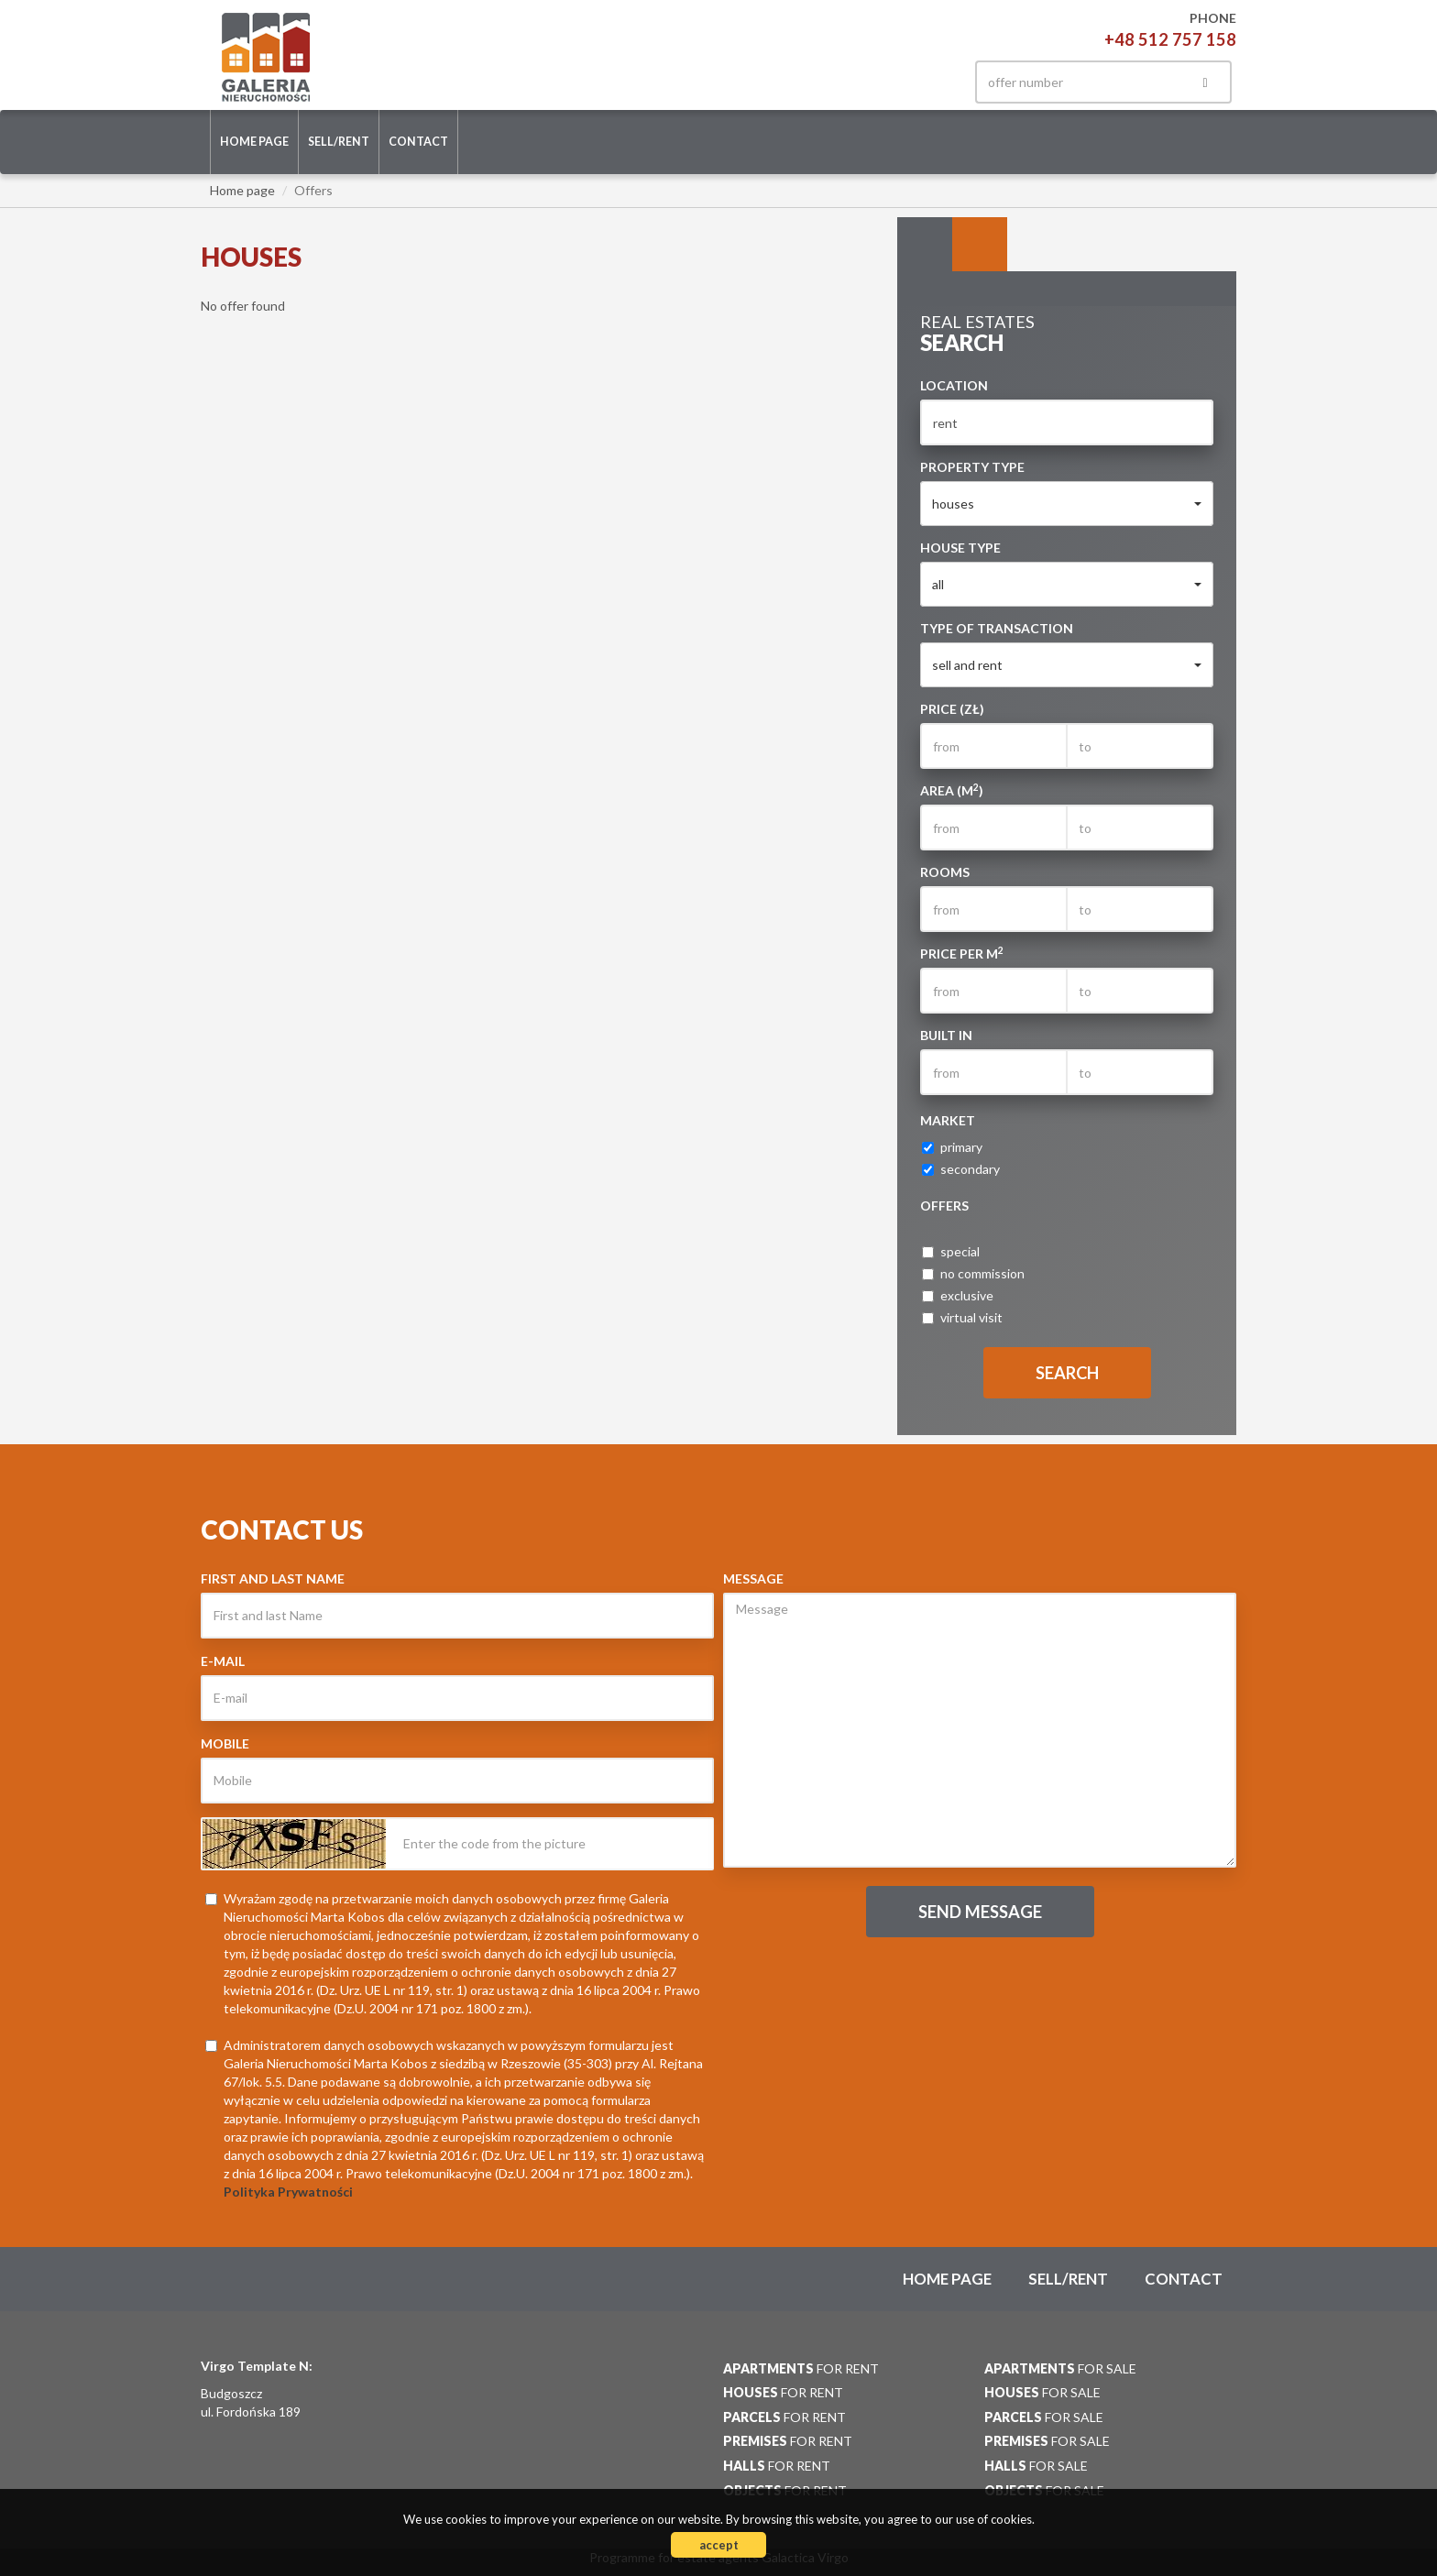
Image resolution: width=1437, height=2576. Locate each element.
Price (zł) (952, 709)
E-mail (223, 1661)
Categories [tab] (979, 244)
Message (753, 1578)
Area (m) (951, 790)
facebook (927, 82)
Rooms (945, 872)
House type (960, 547)
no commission (973, 1273)
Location (954, 385)
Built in (946, 1035)
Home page (254, 141)
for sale (1060, 2368)
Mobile (225, 1743)
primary (952, 1147)
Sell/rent (338, 141)
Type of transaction (996, 628)
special (951, 1251)
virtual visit (962, 1317)
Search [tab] (924, 244)
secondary (961, 1169)
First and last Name (273, 1578)
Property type (972, 467)
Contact (418, 141)
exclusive (957, 1295)
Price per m (962, 953)
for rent (801, 2368)
